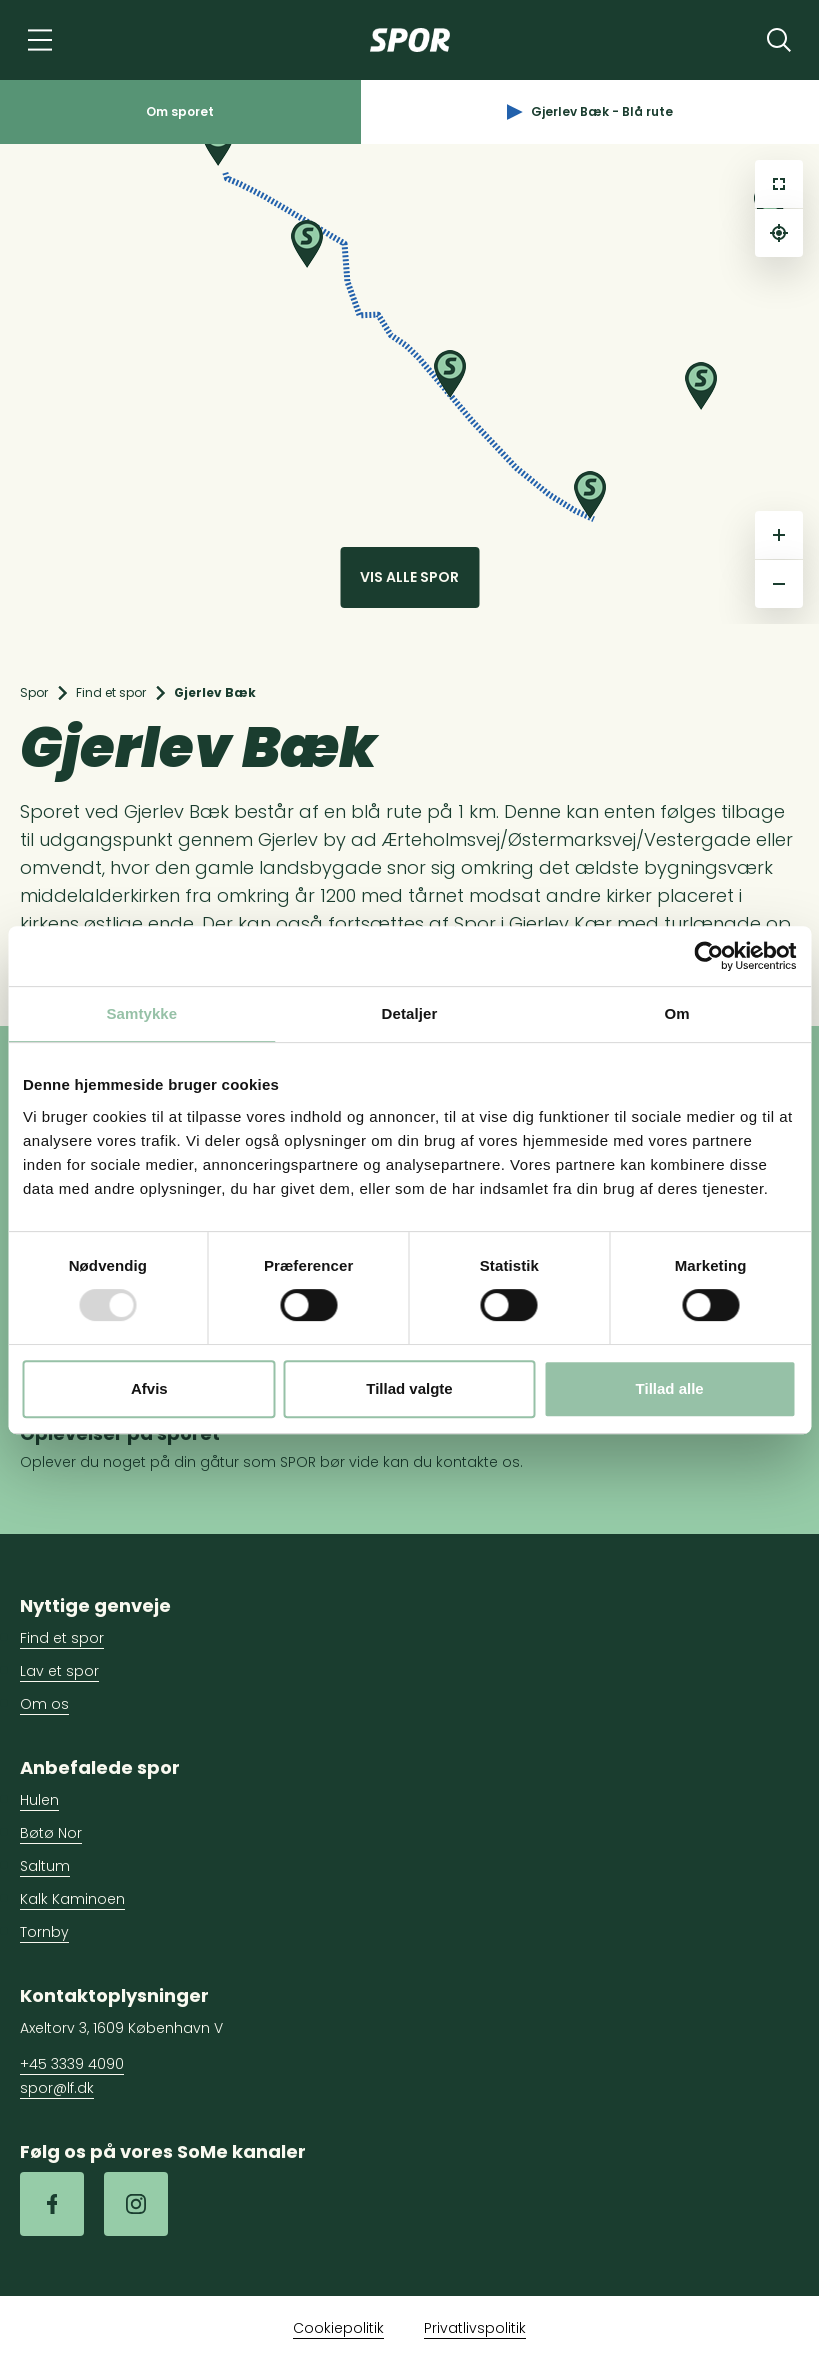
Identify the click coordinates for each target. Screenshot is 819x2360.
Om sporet (180, 111)
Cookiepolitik (338, 2328)
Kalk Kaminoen (72, 1899)
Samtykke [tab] (141, 1013)
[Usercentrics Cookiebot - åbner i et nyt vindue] (708, 956)
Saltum (45, 1866)
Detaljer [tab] (410, 1013)
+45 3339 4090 (72, 2064)
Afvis (149, 1388)
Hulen (39, 1800)
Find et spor (111, 692)
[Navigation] (40, 40)
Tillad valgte (409, 1388)
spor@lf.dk (57, 2088)
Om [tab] (677, 1013)
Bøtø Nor (51, 1833)
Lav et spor (59, 1671)
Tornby (44, 1932)
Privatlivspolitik (475, 2328)
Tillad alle (670, 1388)
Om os (44, 1704)
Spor (34, 692)
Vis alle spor (409, 577)
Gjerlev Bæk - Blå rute (590, 111)
